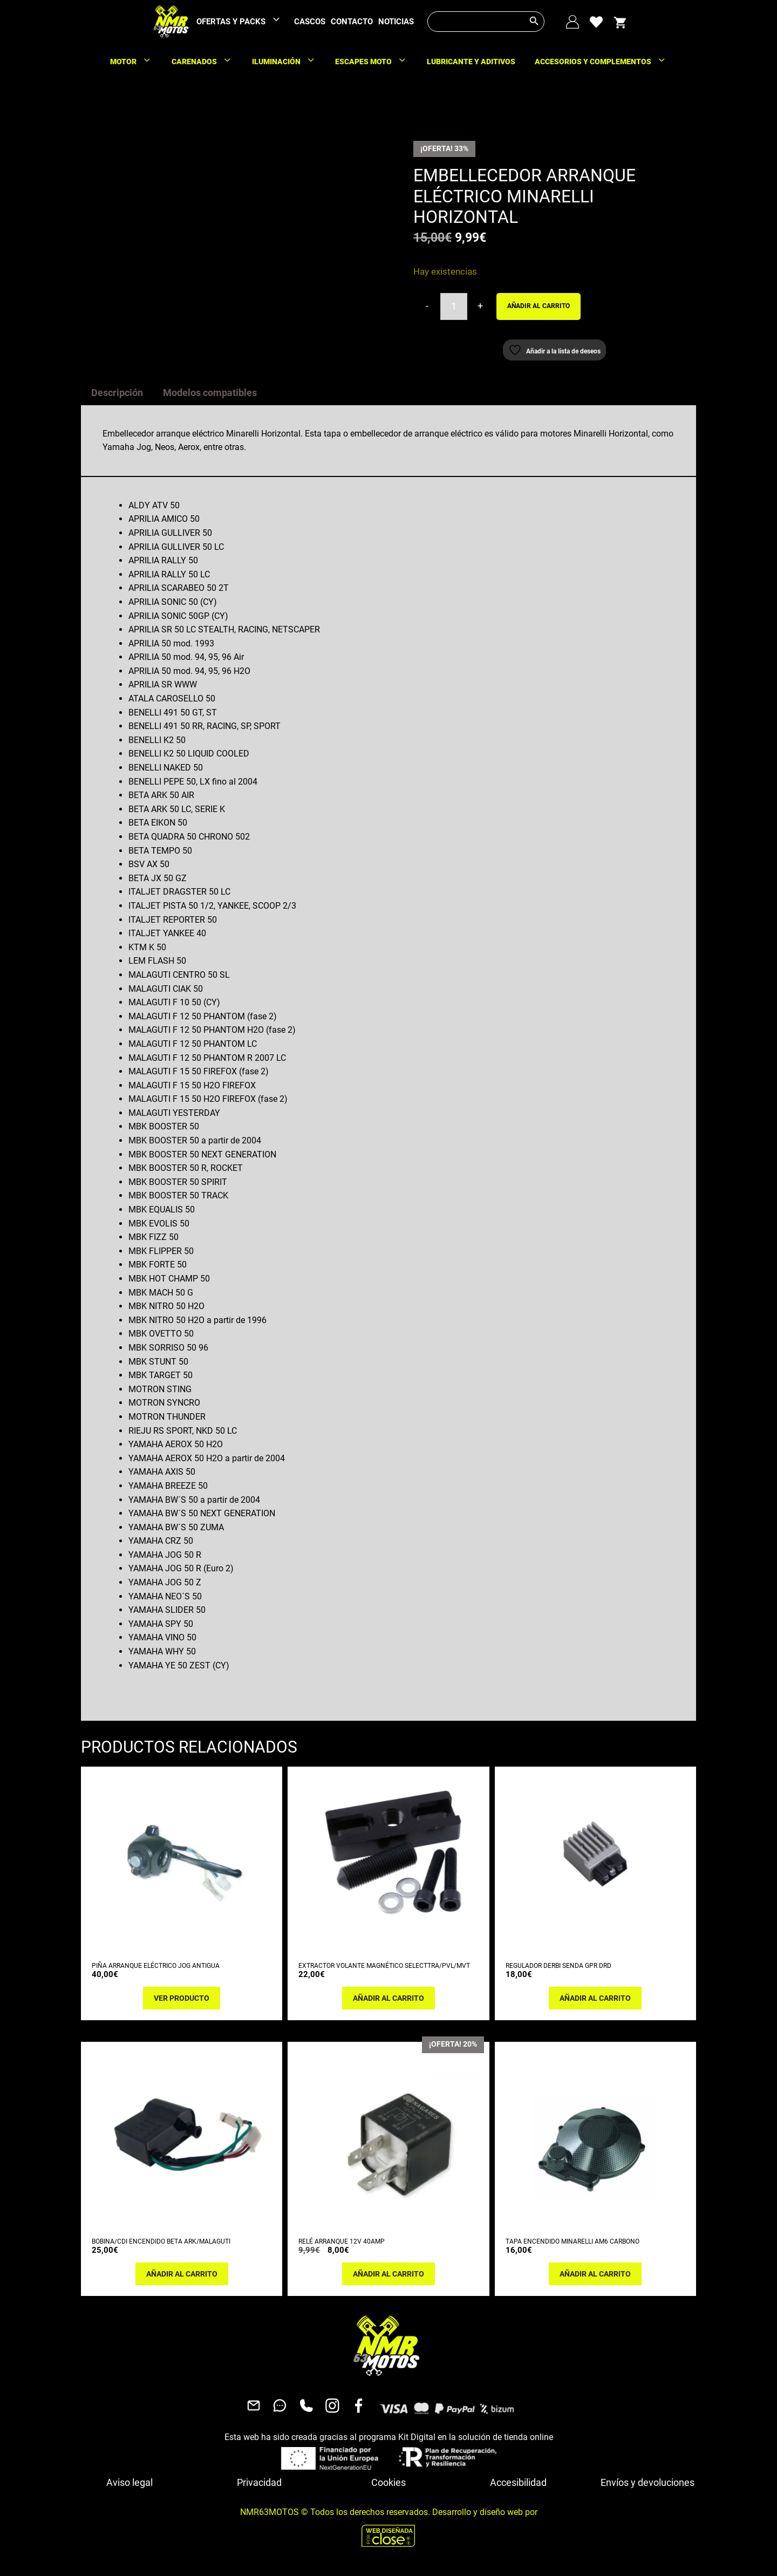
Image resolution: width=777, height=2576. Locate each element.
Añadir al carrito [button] (388, 1998)
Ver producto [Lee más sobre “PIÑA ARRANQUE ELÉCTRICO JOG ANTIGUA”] (181, 1998)
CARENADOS (207, 61)
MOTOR (136, 61)
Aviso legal (129, 2482)
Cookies (388, 2482)
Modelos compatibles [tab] (210, 392)
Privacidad (259, 2482)
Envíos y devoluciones (647, 2482)
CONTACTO (352, 21)
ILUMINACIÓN (289, 61)
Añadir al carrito (538, 306)
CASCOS (309, 21)
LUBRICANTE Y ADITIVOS (471, 61)
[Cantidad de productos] (453, 306)
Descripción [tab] (117, 392)
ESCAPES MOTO (376, 61)
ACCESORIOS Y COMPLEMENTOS (606, 61)
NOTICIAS (396, 21)
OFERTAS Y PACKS (243, 22)
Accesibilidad (518, 2482)
